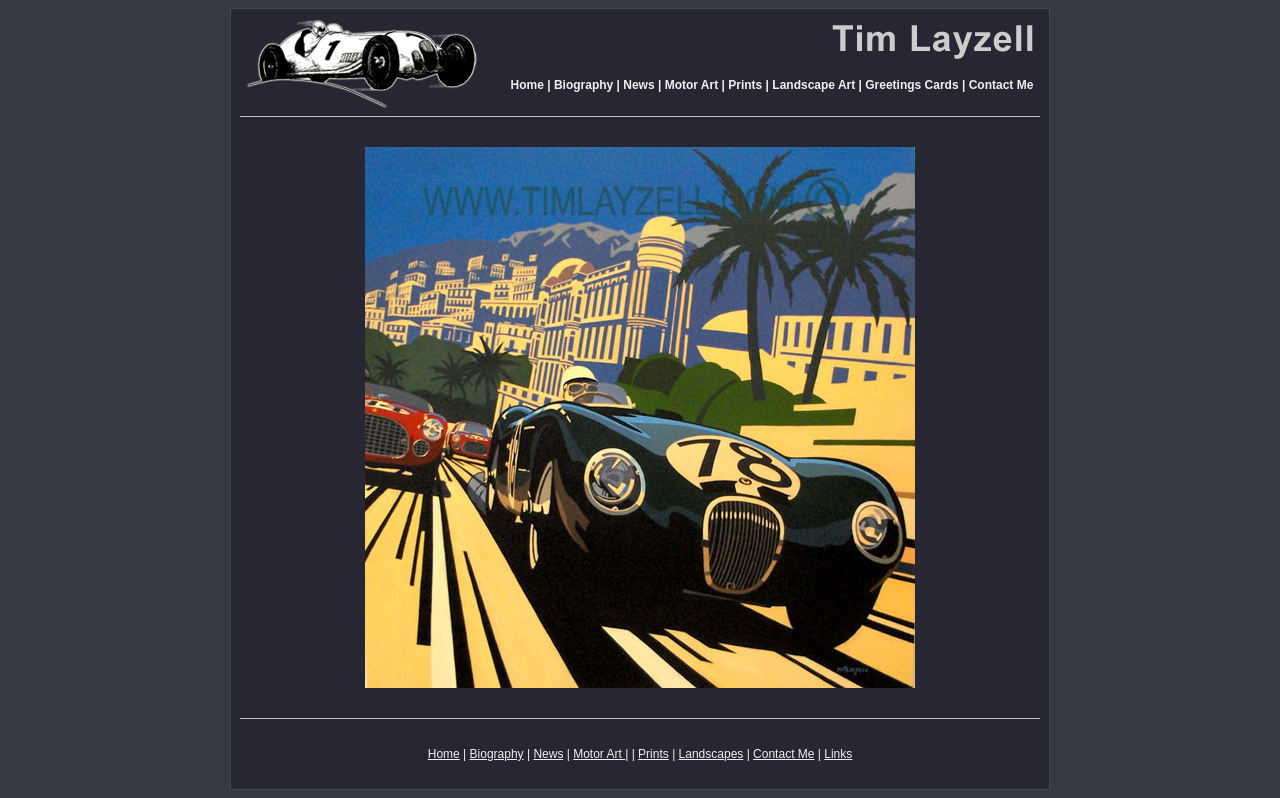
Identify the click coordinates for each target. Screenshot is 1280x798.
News (638, 85)
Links (838, 754)
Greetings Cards (911, 85)
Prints (745, 85)
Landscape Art (813, 85)
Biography (583, 85)
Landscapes (711, 754)
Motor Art (689, 85)
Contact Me (1001, 85)
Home (527, 85)
